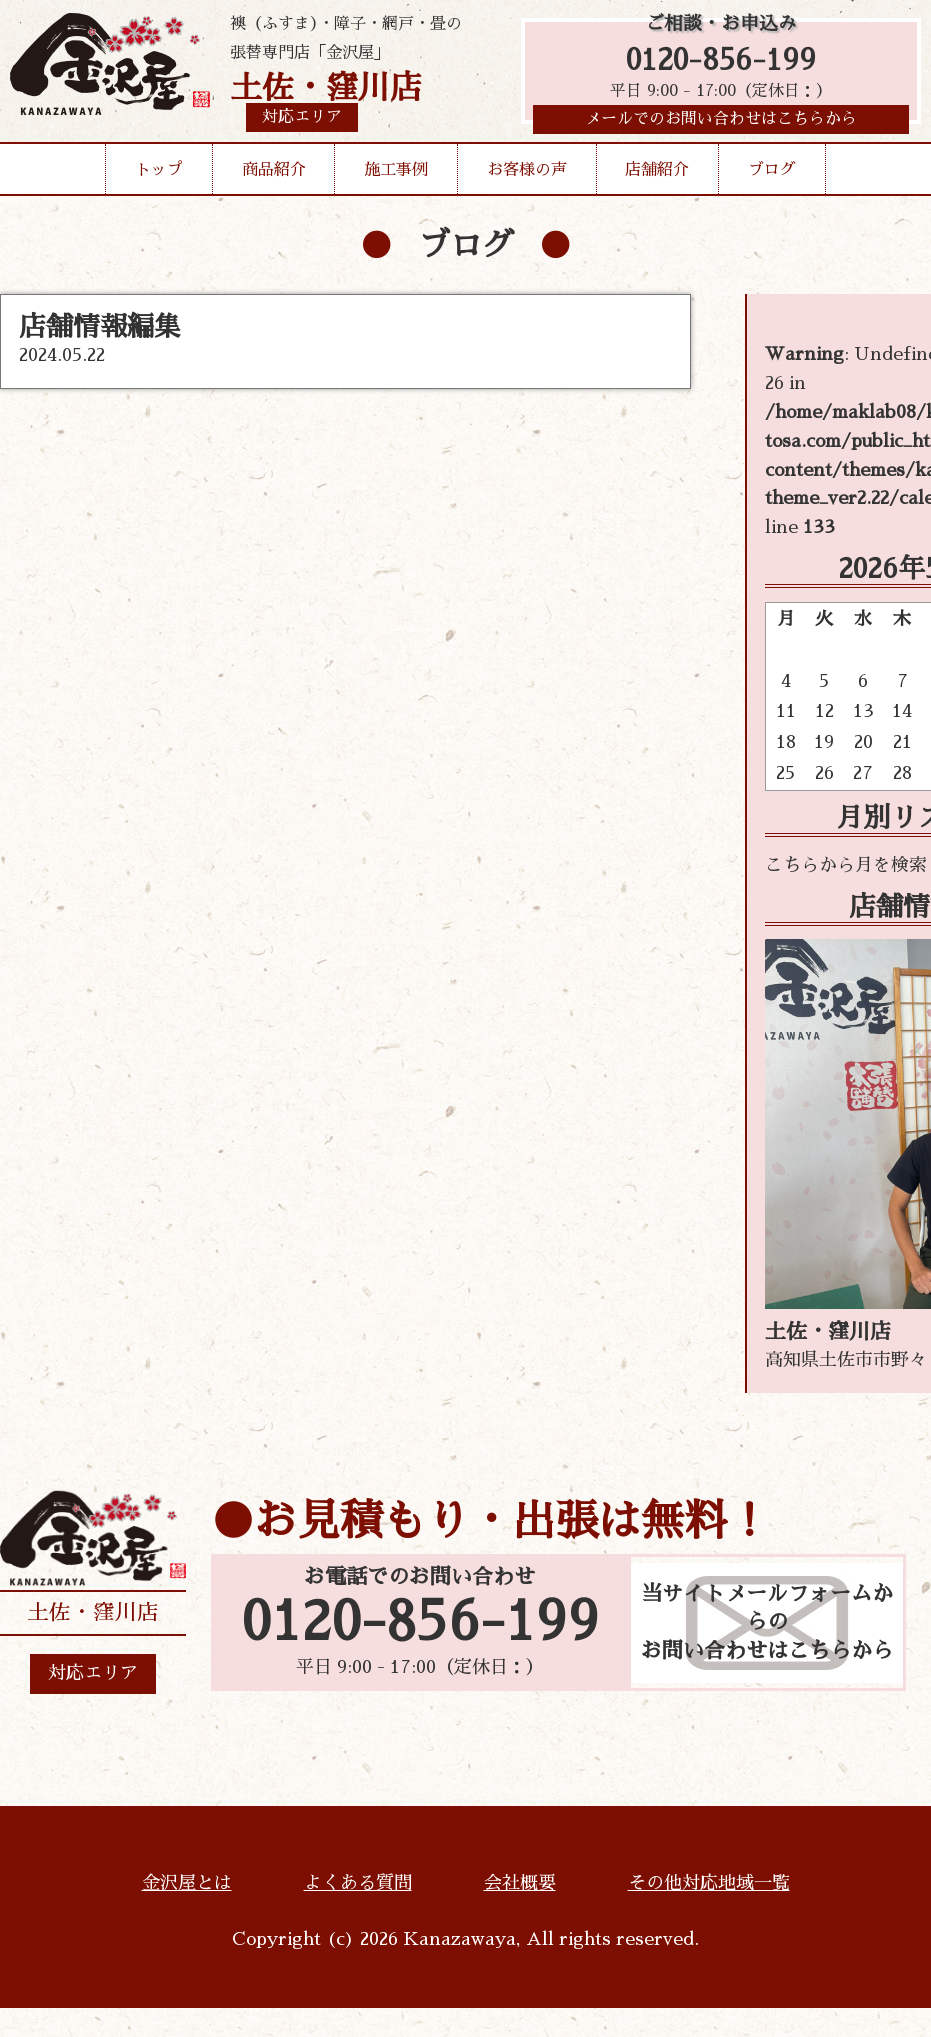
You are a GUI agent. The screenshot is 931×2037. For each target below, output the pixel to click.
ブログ (772, 174)
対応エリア (93, 1673)
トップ (159, 174)
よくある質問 (358, 1883)
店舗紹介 (657, 174)
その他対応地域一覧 (709, 1883)
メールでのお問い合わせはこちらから (721, 125)
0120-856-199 (721, 62)
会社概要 (520, 1883)
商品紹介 (274, 174)
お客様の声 (527, 174)
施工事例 (396, 174)
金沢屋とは (187, 1883)
